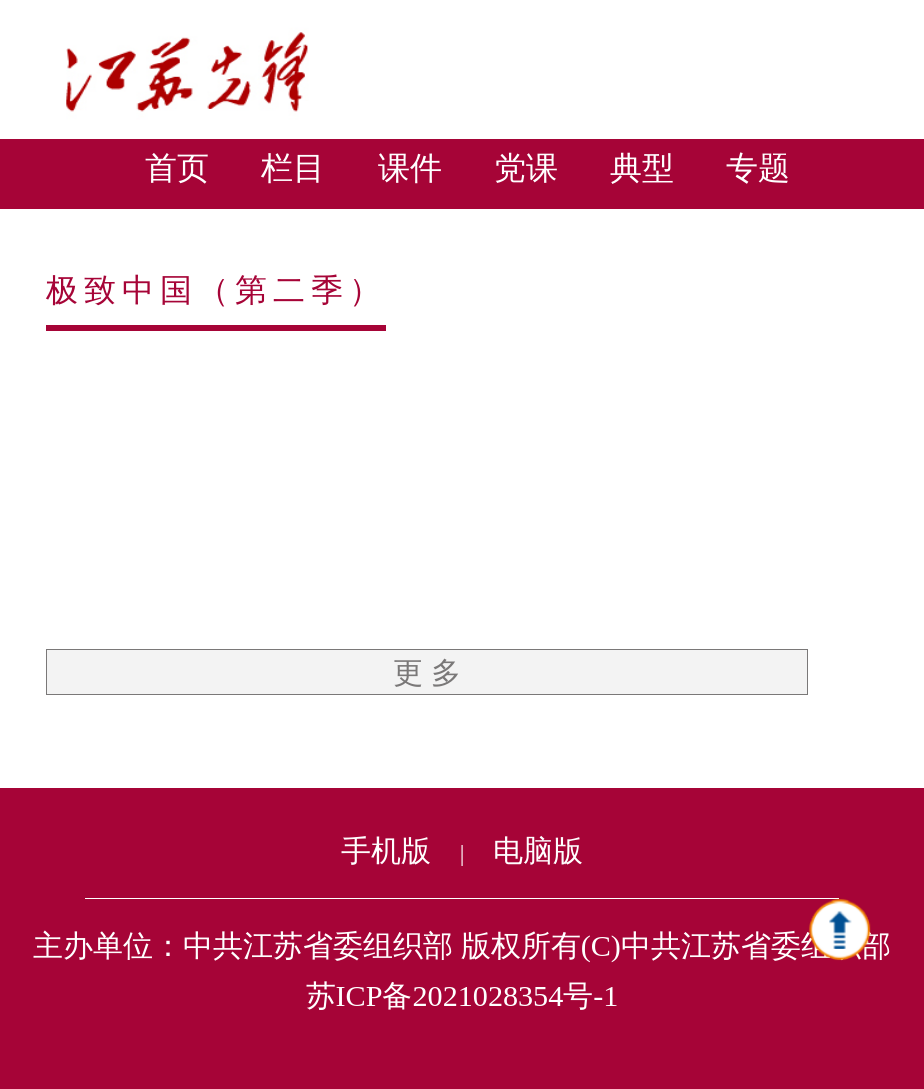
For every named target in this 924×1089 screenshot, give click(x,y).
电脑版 (538, 851)
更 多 (427, 673)
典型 (642, 168)
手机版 (386, 851)
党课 (526, 168)
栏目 (293, 168)
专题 (758, 168)
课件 (410, 168)
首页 (177, 168)
